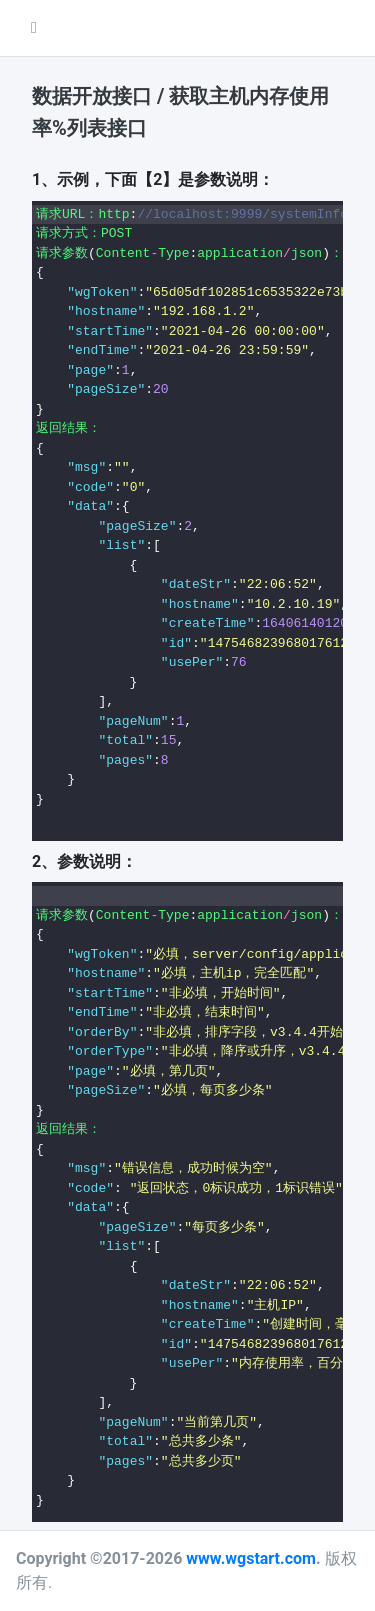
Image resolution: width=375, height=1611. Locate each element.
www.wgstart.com (251, 1558)
